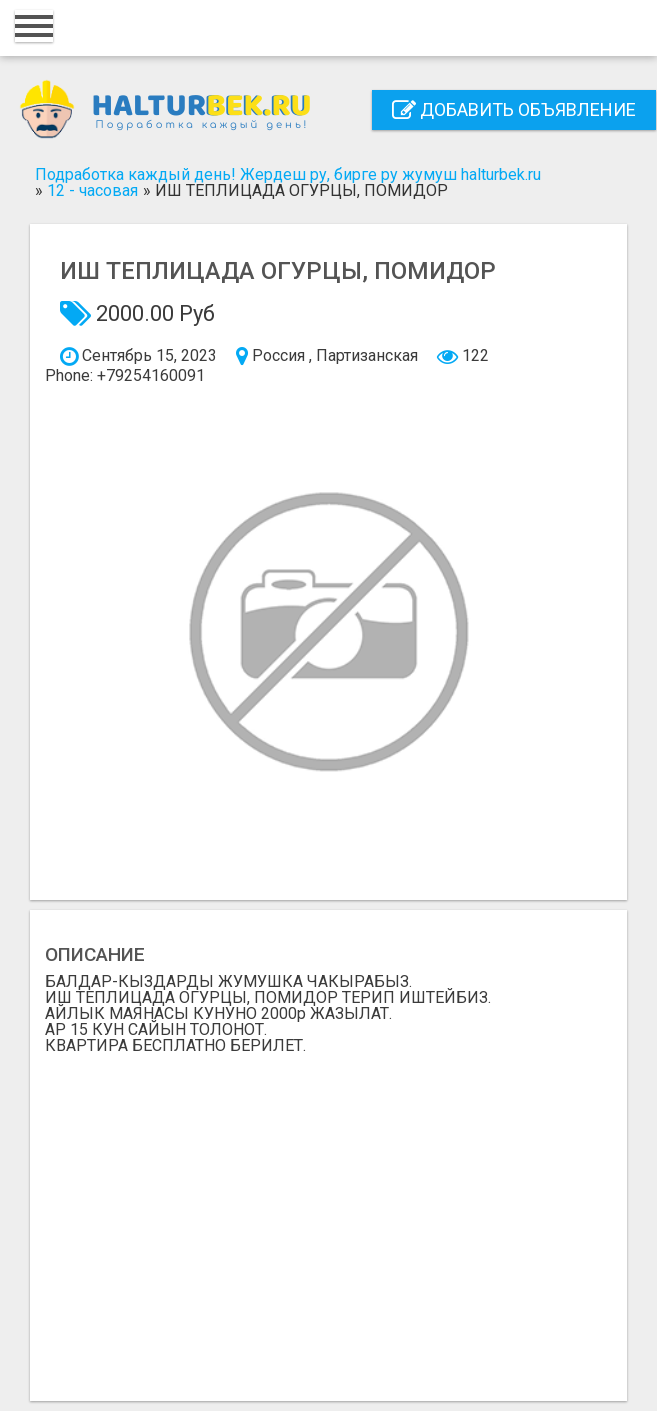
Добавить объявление (514, 109)
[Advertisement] (328, 1220)
